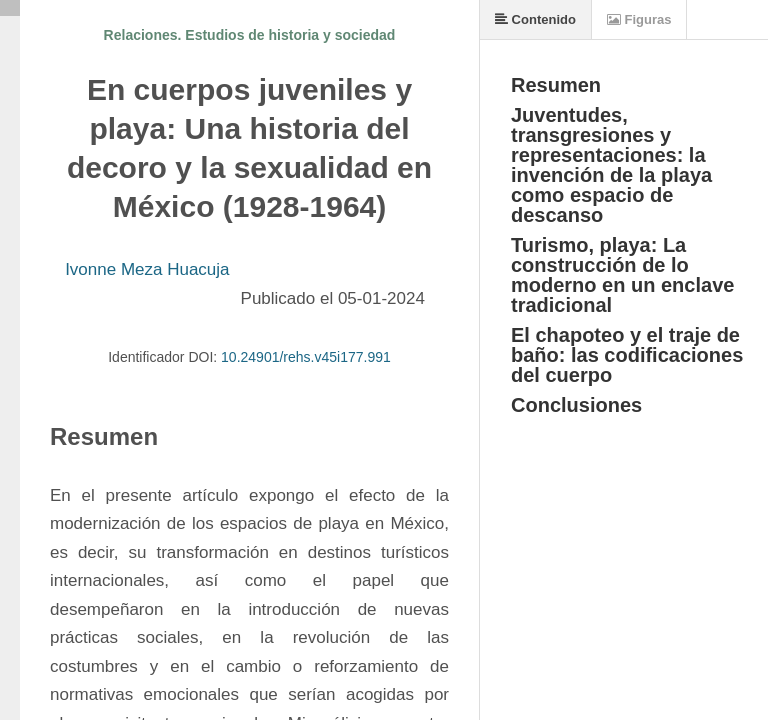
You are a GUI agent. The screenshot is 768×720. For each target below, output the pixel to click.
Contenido (535, 19)
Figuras (639, 19)
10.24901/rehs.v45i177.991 (306, 357)
